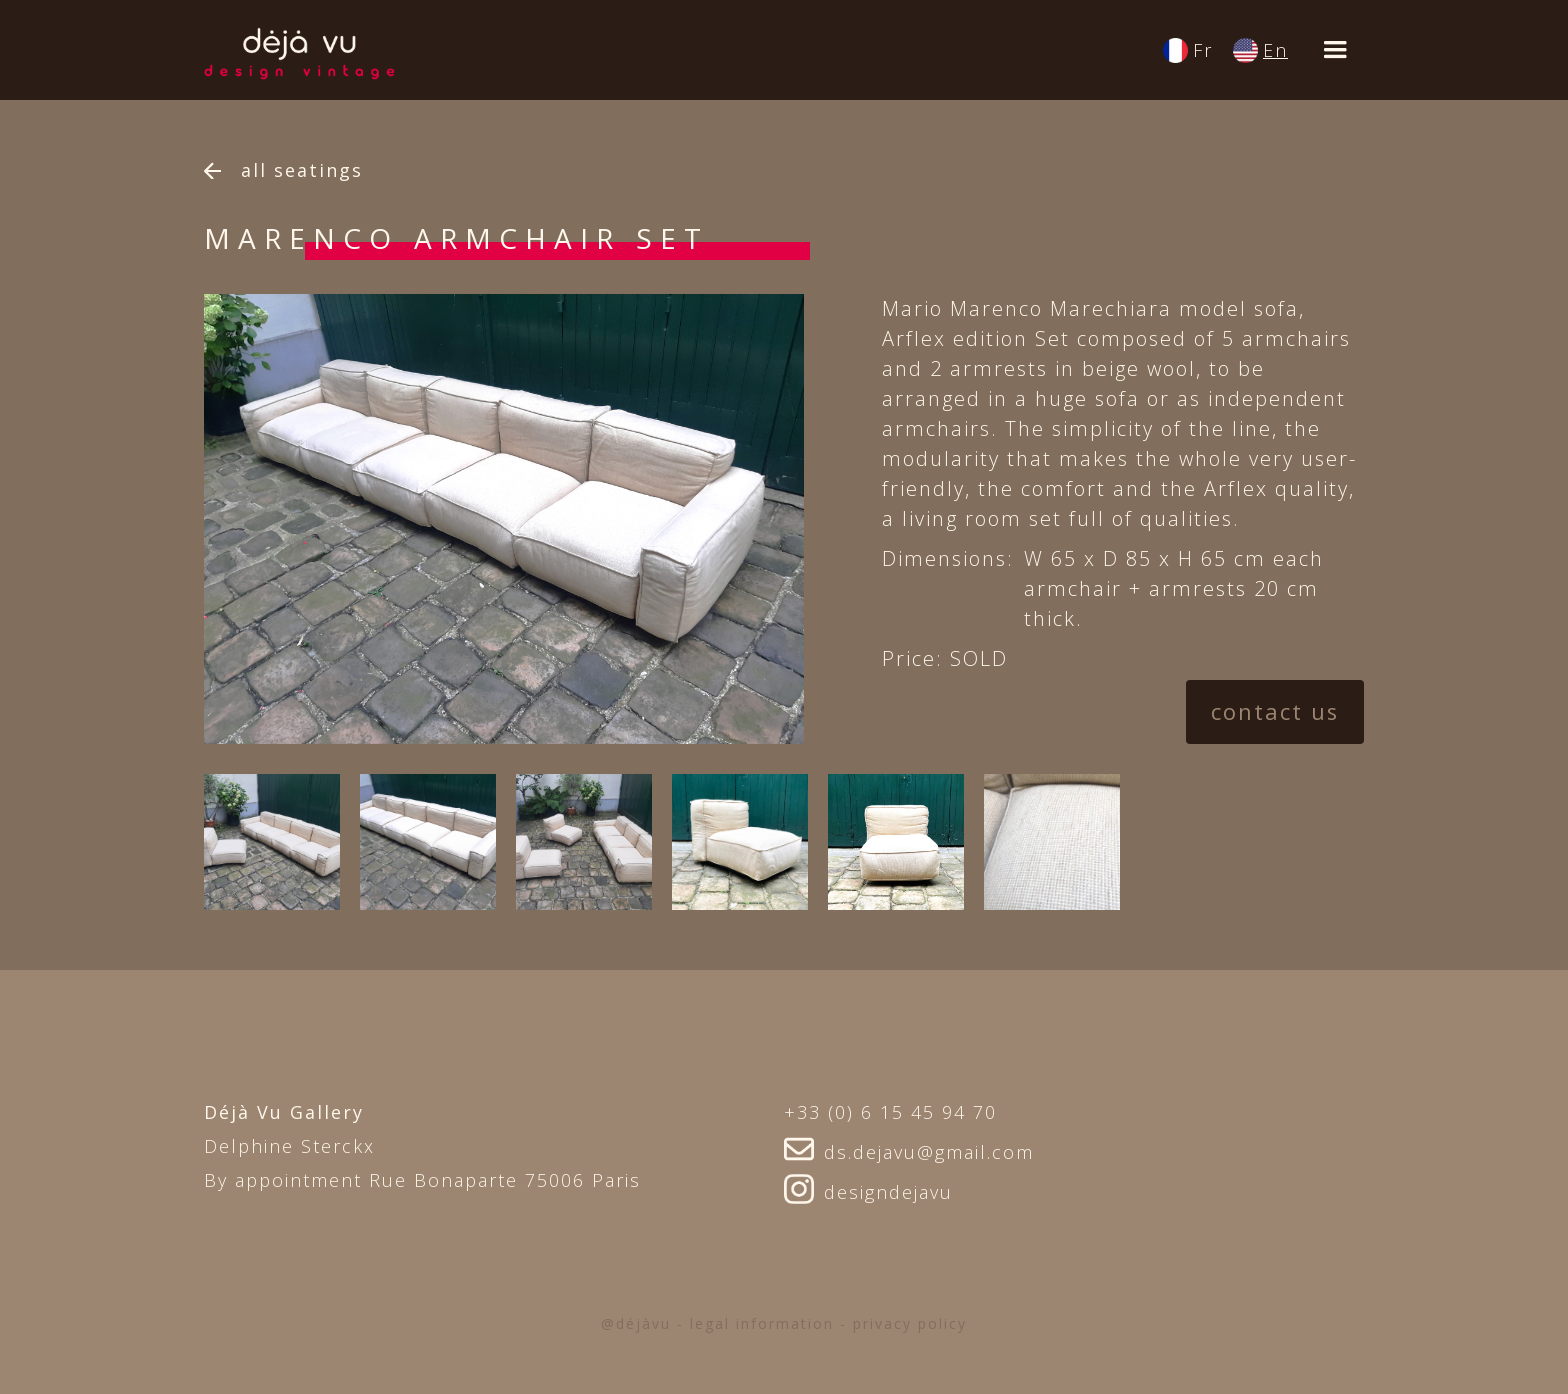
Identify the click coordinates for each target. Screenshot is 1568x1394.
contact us (1274, 712)
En (1275, 50)
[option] (523, 519)
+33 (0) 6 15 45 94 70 (890, 1112)
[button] (1336, 50)
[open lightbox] (272, 842)
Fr (1203, 50)
